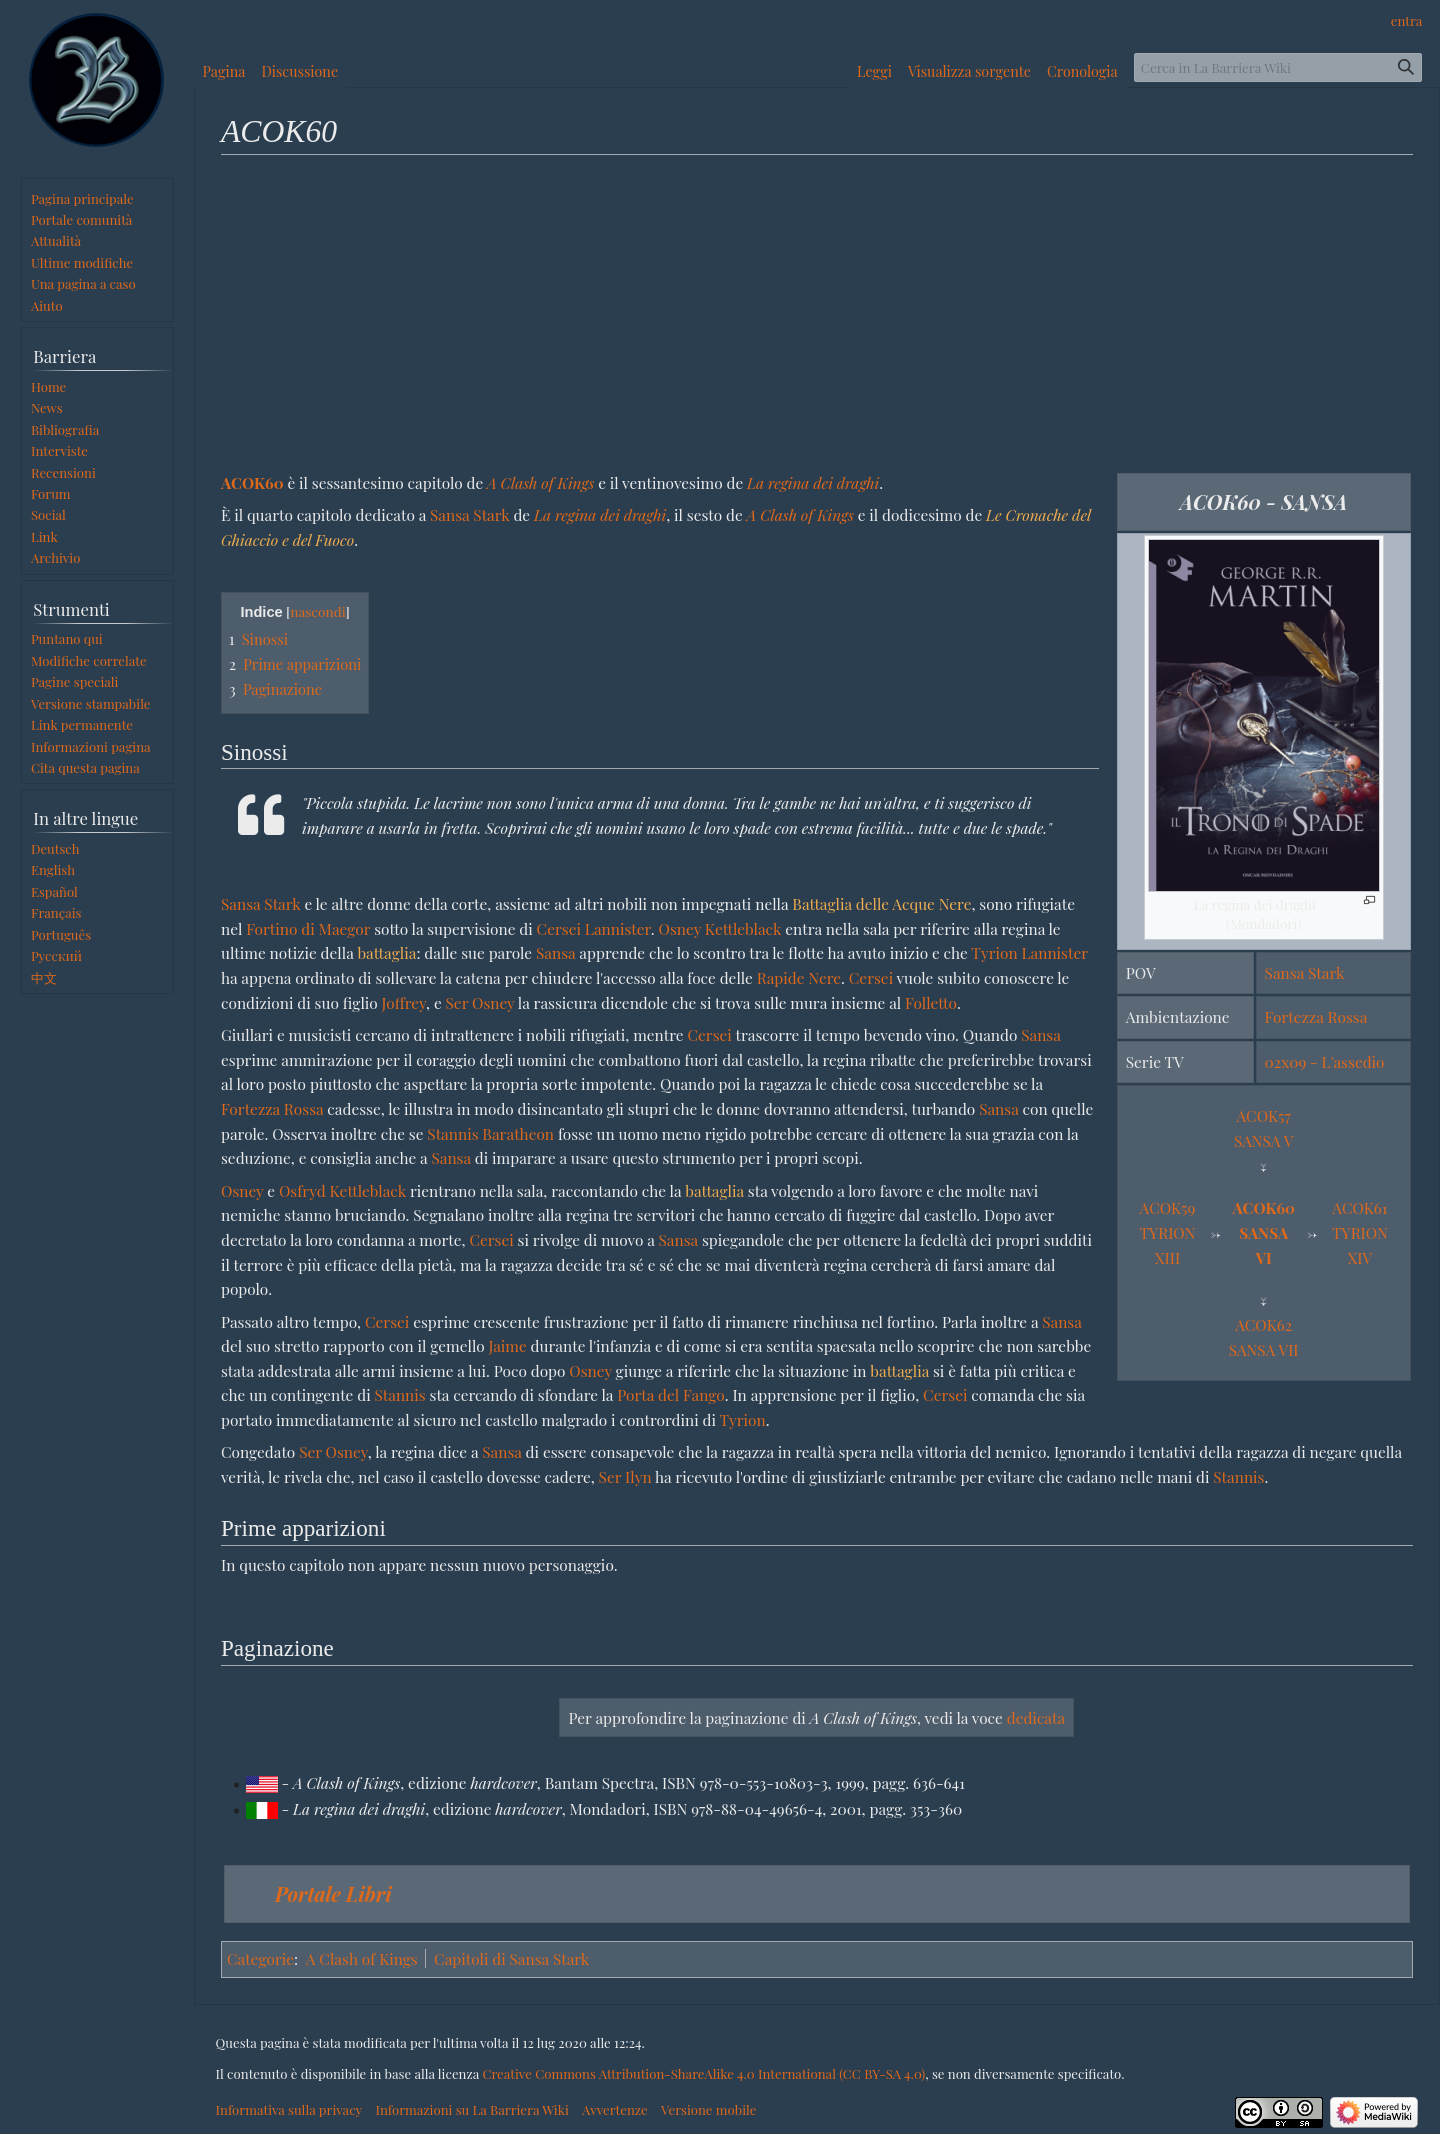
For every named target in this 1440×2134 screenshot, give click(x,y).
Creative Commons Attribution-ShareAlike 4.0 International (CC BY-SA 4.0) (703, 2073)
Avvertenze (615, 2109)
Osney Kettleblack (720, 928)
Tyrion (742, 1419)
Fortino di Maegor (308, 928)
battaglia (386, 952)
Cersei (871, 977)
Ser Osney (480, 1002)
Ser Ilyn (625, 1476)
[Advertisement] (817, 313)
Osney (242, 1190)
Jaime (507, 1345)
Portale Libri (333, 1893)
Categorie (260, 1958)
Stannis (400, 1394)
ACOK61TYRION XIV (1360, 1232)
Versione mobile (708, 2109)
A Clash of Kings (540, 482)
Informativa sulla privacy (289, 2109)
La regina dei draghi (813, 482)
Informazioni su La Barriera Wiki (471, 2109)
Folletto (931, 1002)
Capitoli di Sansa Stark (511, 1958)
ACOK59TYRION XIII (1168, 1232)
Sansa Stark (1305, 972)
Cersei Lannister (594, 928)
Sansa (556, 952)
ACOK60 (252, 482)
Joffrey (404, 1002)
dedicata (1036, 1717)
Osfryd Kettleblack (342, 1190)
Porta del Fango (671, 1394)
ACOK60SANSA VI (1263, 1232)
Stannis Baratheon (490, 1133)
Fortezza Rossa (1316, 1016)
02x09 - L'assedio (1325, 1061)
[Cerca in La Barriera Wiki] (1278, 67)
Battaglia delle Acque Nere (881, 903)
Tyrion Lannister (1029, 952)
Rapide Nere (799, 977)
